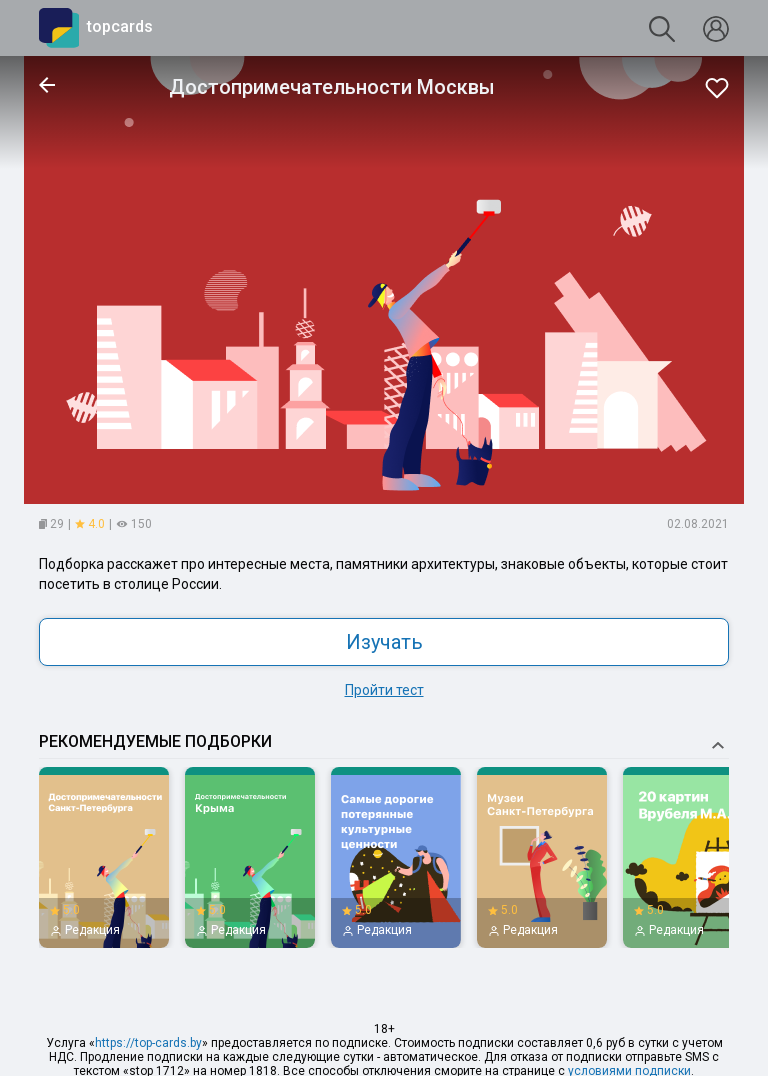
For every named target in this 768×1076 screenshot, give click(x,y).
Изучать (384, 642)
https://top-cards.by (148, 1043)
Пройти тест (384, 690)
